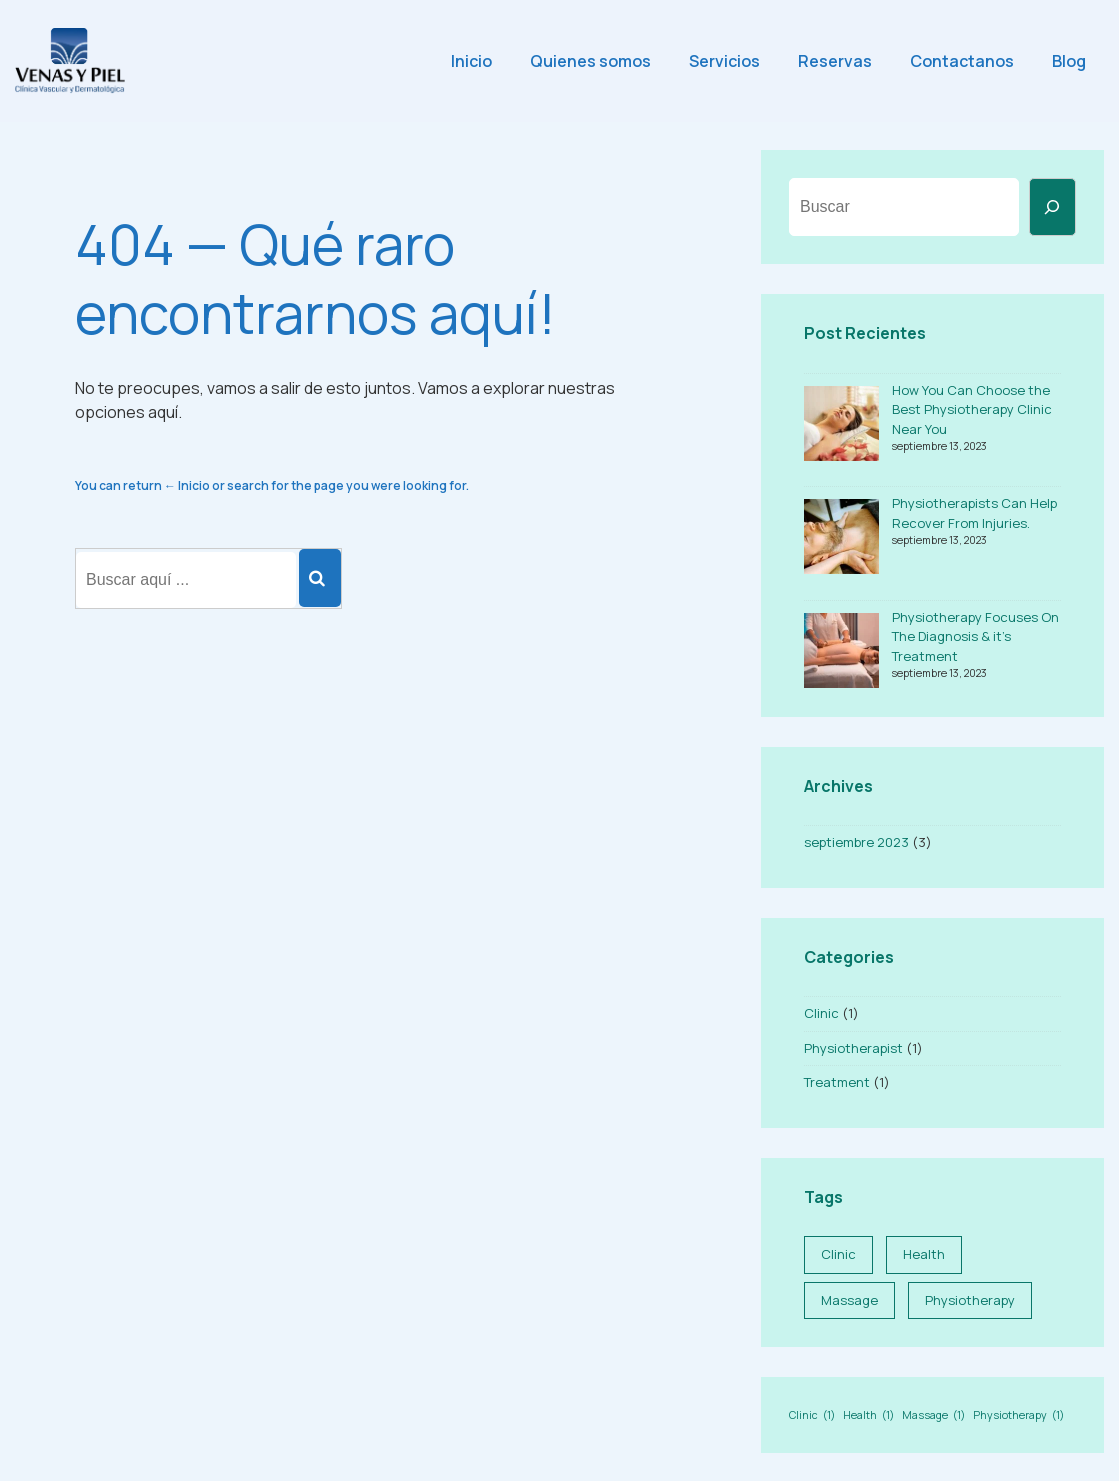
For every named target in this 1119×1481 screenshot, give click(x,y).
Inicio (471, 61)
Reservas (835, 61)
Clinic (821, 1013)
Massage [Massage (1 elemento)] (849, 1300)
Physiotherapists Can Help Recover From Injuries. (974, 513)
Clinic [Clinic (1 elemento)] (838, 1254)
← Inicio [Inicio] (187, 485)
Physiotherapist (853, 1048)
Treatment (837, 1082)
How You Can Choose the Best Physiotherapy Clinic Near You (972, 409)
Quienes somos (590, 61)
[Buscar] (1052, 207)
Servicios (724, 61)
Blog (1069, 61)
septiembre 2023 (856, 842)
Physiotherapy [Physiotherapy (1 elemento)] (970, 1300)
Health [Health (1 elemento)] (924, 1254)
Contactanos (962, 61)
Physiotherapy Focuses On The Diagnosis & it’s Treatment (975, 636)
